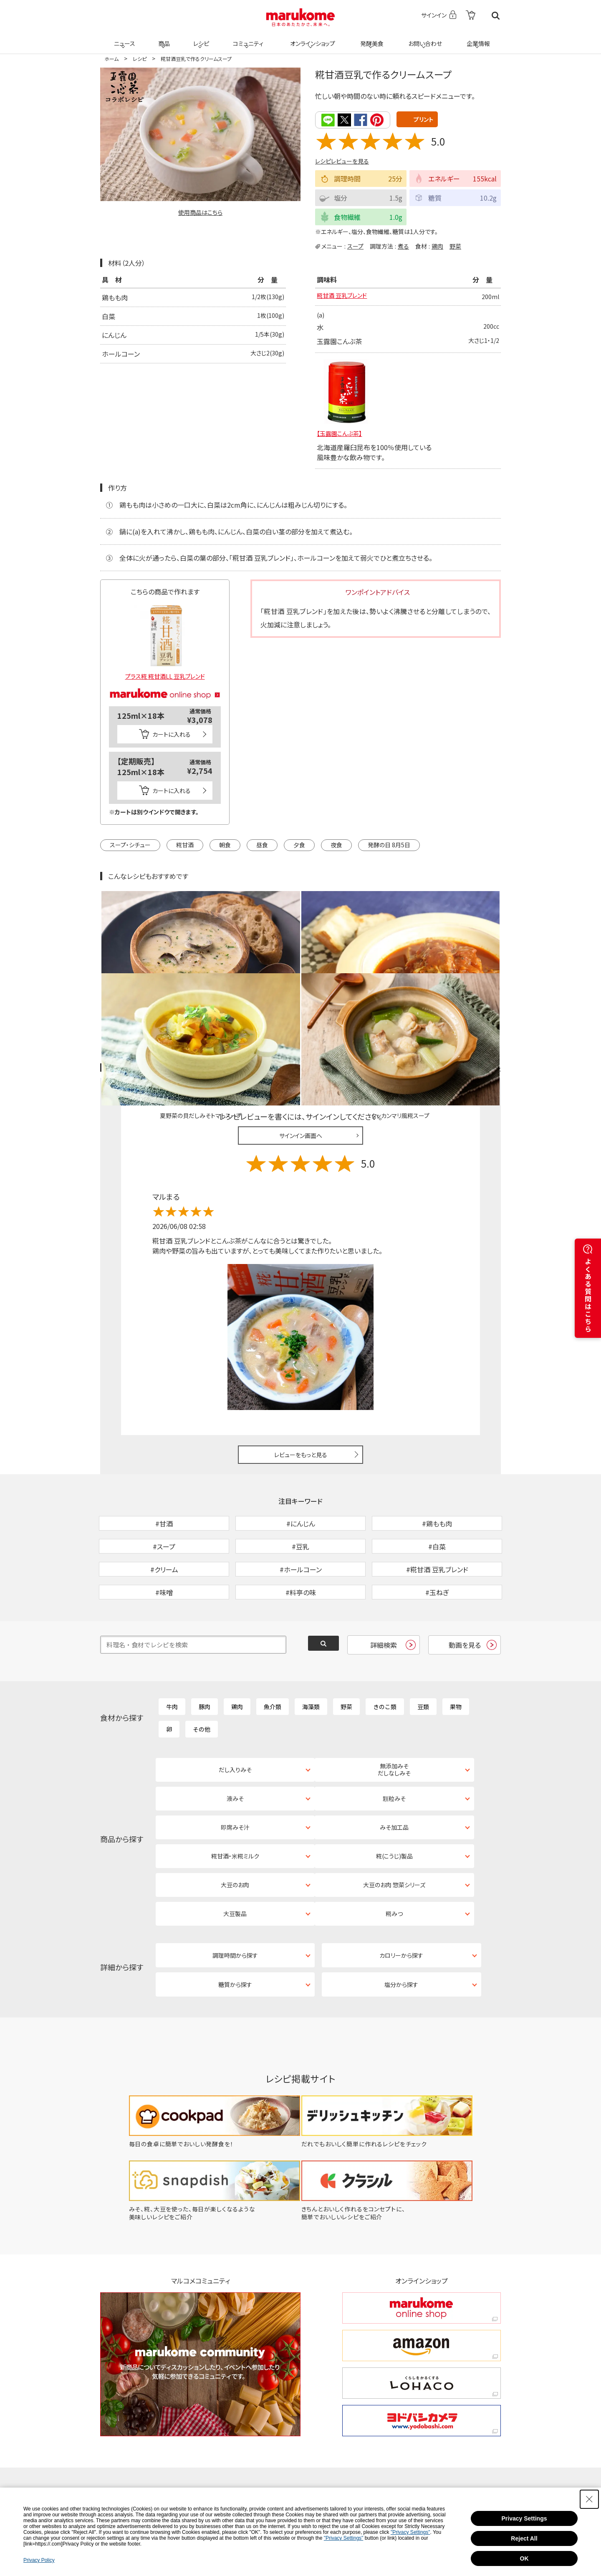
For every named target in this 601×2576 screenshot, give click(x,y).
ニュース (123, 38)
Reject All (524, 2538)
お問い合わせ (423, 38)
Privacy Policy (39, 2560)
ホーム (111, 58)
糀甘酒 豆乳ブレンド (346, 297)
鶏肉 (437, 245)
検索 (495, 15)
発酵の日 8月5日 (389, 845)
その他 (201, 1684)
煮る (403, 245)
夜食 (336, 845)
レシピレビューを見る (342, 160)
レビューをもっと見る (300, 1366)
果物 (456, 1662)
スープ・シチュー (130, 845)
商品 (163, 38)
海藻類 (311, 1662)
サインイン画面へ (300, 1047)
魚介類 (272, 1662)
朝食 (225, 845)
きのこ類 (384, 1662)
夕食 (299, 845)
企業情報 (477, 38)
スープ (355, 245)
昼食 (262, 845)
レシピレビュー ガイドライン (471, 980)
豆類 (423, 1662)
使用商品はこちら (200, 212)
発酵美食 (370, 38)
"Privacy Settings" (410, 2532)
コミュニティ (247, 38)
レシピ (200, 38)
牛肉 (172, 1662)
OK (524, 2558)
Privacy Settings (524, 2518)
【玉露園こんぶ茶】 (343, 434)
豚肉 (204, 1662)
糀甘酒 (185, 845)
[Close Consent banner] (589, 2499)
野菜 (455, 245)
